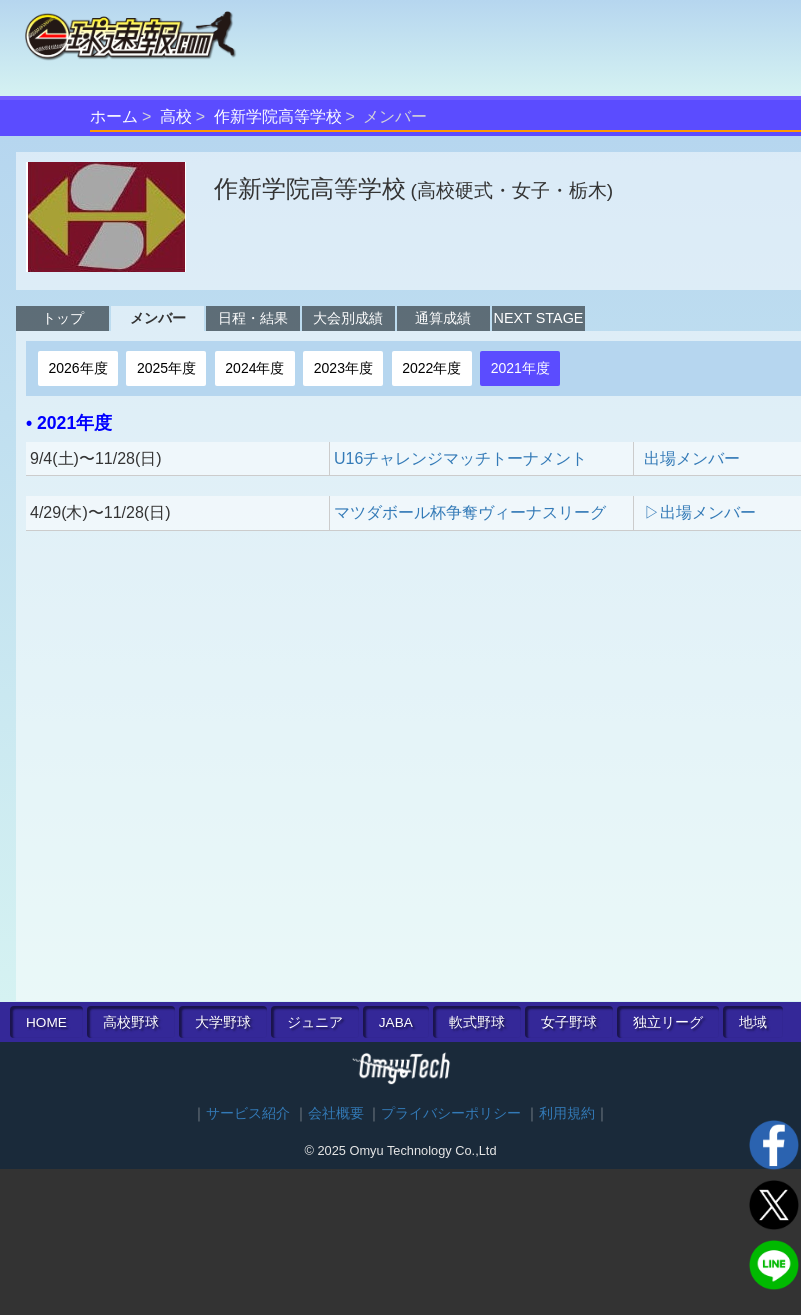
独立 (668, 1022)
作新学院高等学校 (278, 116)
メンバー (158, 318)
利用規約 (567, 1113)
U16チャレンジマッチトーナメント (460, 458)
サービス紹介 (248, 1113)
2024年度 (254, 368)
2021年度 (520, 368)
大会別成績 (348, 318)
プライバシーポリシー (451, 1113)
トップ (63, 318)
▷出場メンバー (700, 512)
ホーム (114, 116)
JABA (396, 1022)
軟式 (477, 1022)
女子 (569, 1022)
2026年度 (77, 368)
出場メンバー (692, 458)
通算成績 (443, 318)
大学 (223, 1022)
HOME (46, 1022)
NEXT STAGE (539, 318)
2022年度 (431, 368)
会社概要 (336, 1113)
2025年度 (166, 368)
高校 (176, 116)
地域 (753, 1022)
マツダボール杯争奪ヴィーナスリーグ (470, 512)
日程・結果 (253, 318)
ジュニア (315, 1022)
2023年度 (343, 368)
